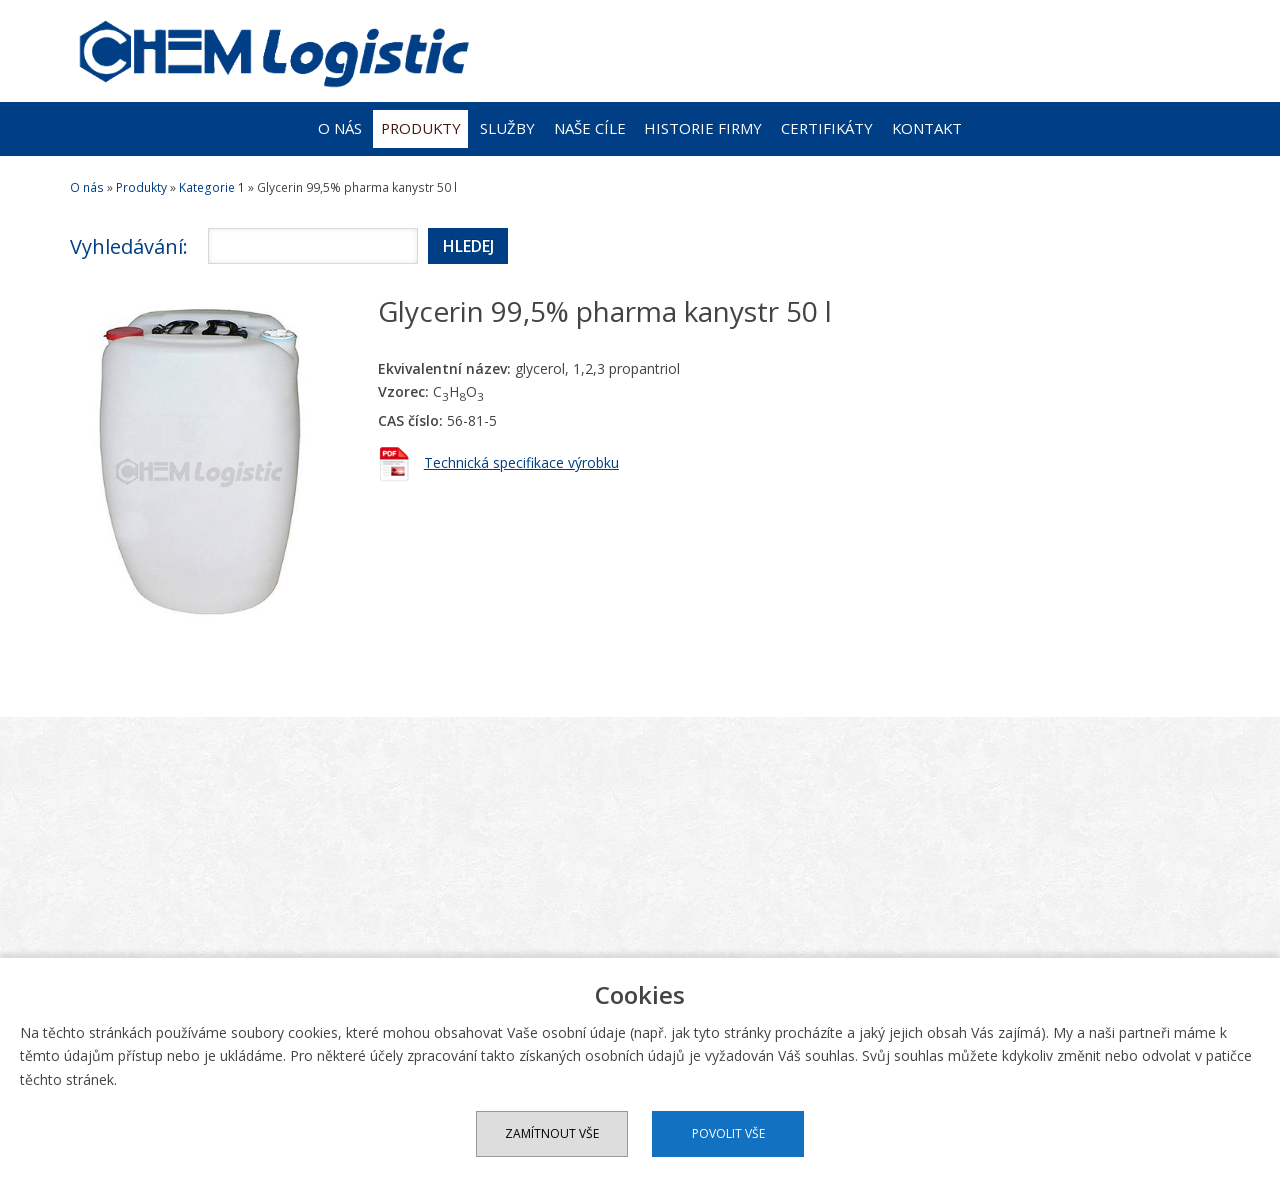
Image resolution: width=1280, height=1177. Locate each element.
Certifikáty (827, 128)
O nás (340, 128)
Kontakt (927, 128)
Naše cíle (590, 128)
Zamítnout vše (552, 1133)
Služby (507, 128)
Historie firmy (703, 128)
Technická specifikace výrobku (521, 462)
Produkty (421, 128)
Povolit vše (728, 1133)
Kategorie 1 (212, 187)
